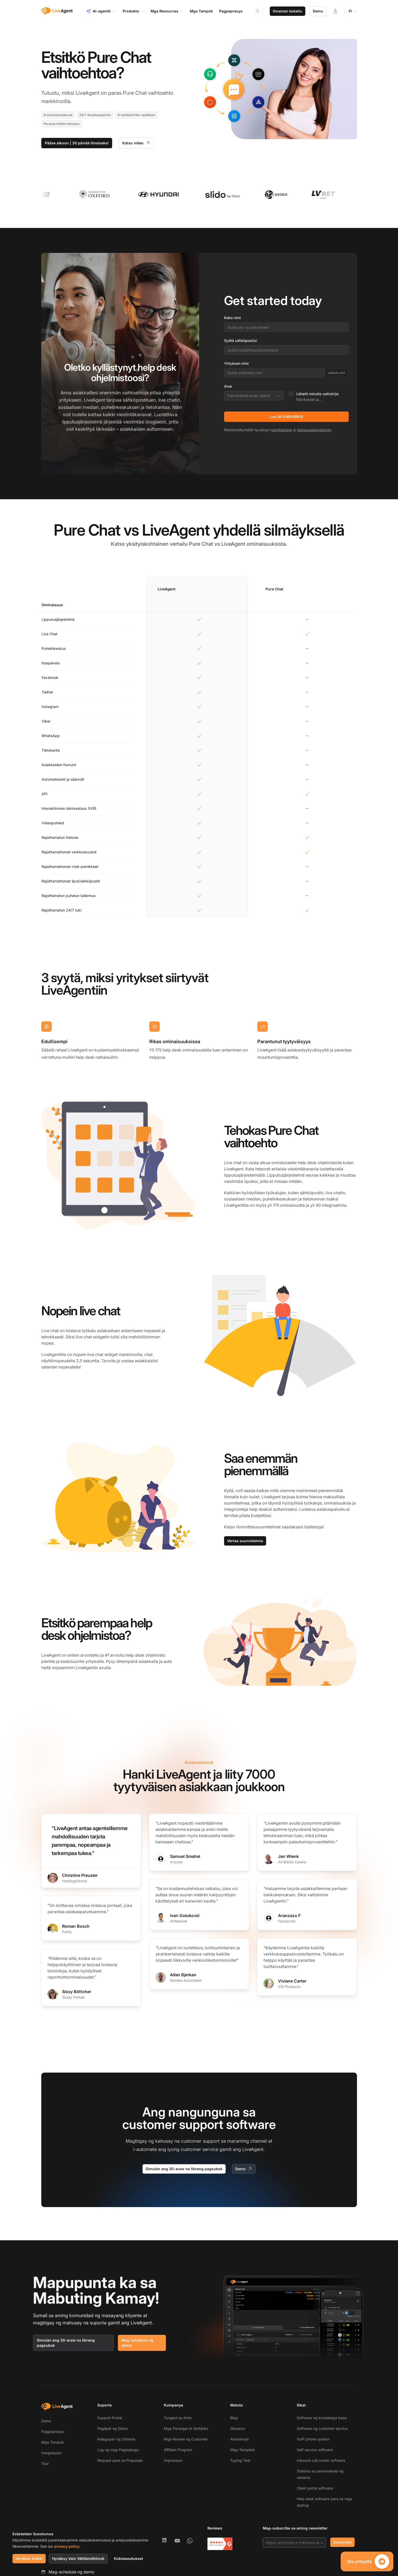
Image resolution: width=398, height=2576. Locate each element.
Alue (228, 386)
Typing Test (240, 2460)
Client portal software (315, 2488)
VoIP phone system (313, 2439)
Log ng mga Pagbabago (118, 2449)
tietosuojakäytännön (314, 430)
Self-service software (315, 2449)
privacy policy (66, 2546)
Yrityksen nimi (236, 363)
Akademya (239, 2439)
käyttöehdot (281, 430)
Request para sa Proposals (120, 2460)
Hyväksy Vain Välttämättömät (78, 2558)
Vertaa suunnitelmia (245, 1541)
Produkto (133, 11)
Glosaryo (237, 2428)
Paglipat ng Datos (112, 2428)
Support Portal (109, 2418)
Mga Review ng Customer (186, 2439)
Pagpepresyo (52, 2431)
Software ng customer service (322, 2428)
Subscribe (342, 2542)
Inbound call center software (321, 2460)
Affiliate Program (178, 2449)
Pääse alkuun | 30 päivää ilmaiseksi (77, 143)
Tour (45, 2463)
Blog (234, 2418)
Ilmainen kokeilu (287, 11)
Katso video (136, 143)
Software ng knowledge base (322, 2418)
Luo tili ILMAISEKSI (286, 416)
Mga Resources (167, 11)
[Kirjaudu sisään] (335, 11)
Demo (318, 11)
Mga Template (242, 2449)
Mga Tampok (52, 2442)
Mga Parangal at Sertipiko (186, 2428)
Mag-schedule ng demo (137, 2343)
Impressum (173, 2460)
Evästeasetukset (128, 2558)
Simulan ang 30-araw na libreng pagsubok (184, 2169)
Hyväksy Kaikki (29, 2558)
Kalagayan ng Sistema (116, 2439)
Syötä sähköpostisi (240, 340)
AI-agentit (101, 11)
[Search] (261, 11)
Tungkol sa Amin (178, 2418)
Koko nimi (232, 317)
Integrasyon (51, 2453)
